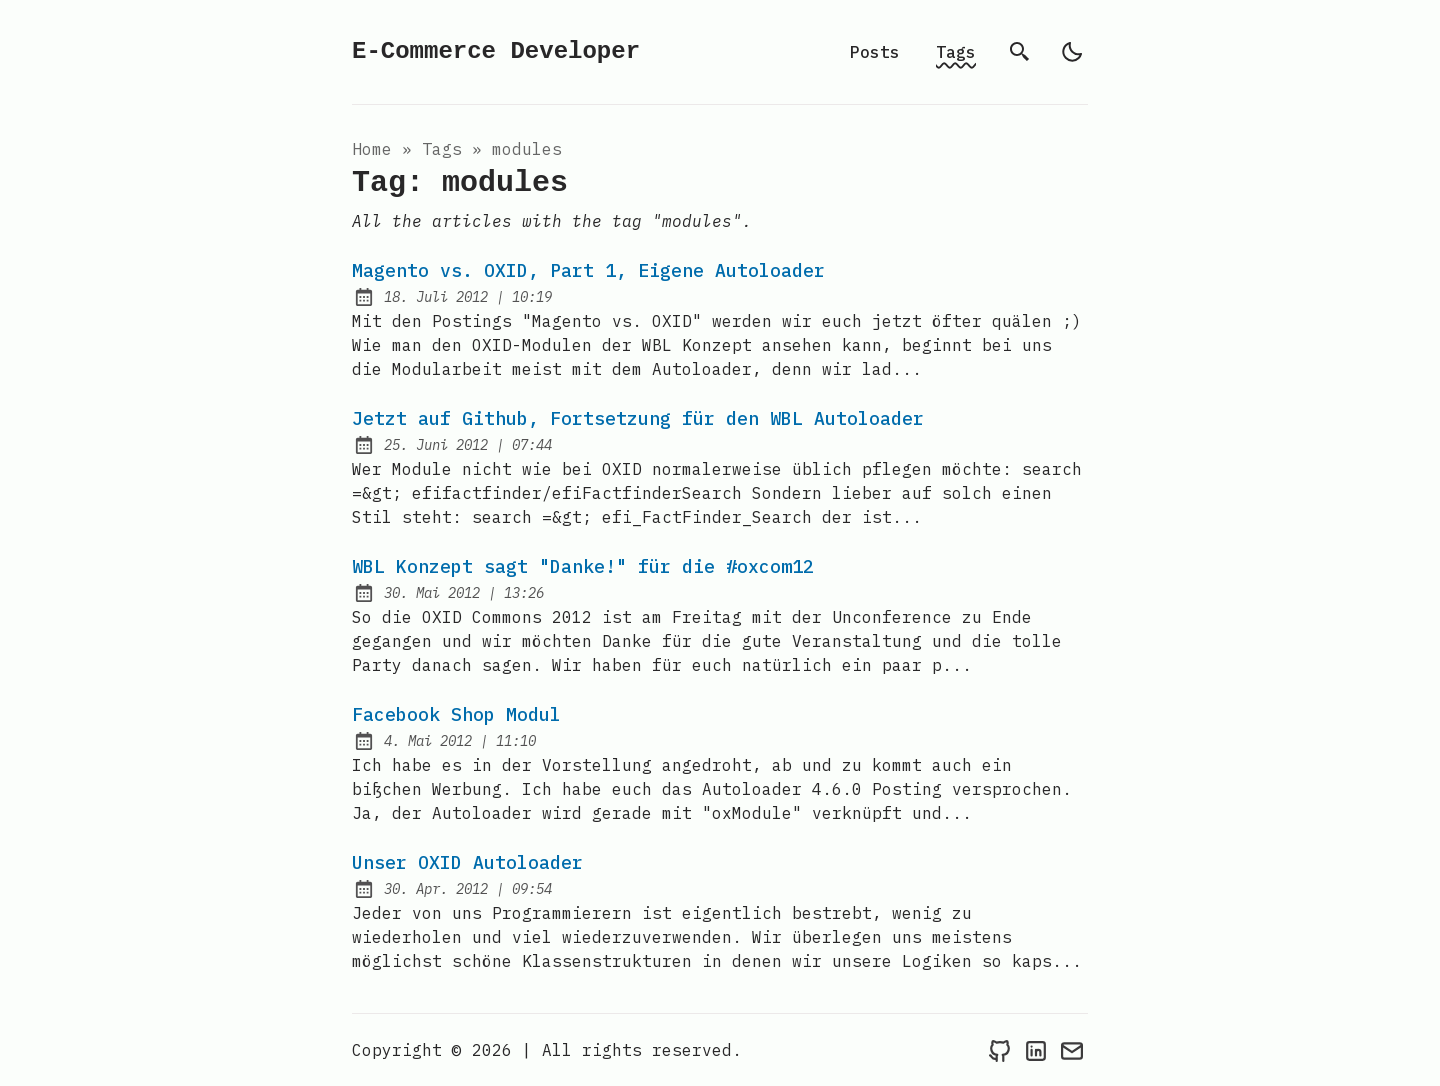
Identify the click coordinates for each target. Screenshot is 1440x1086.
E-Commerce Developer (496, 51)
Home (372, 149)
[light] (1072, 52)
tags (442, 149)
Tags (956, 52)
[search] (1020, 52)
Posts (875, 52)
